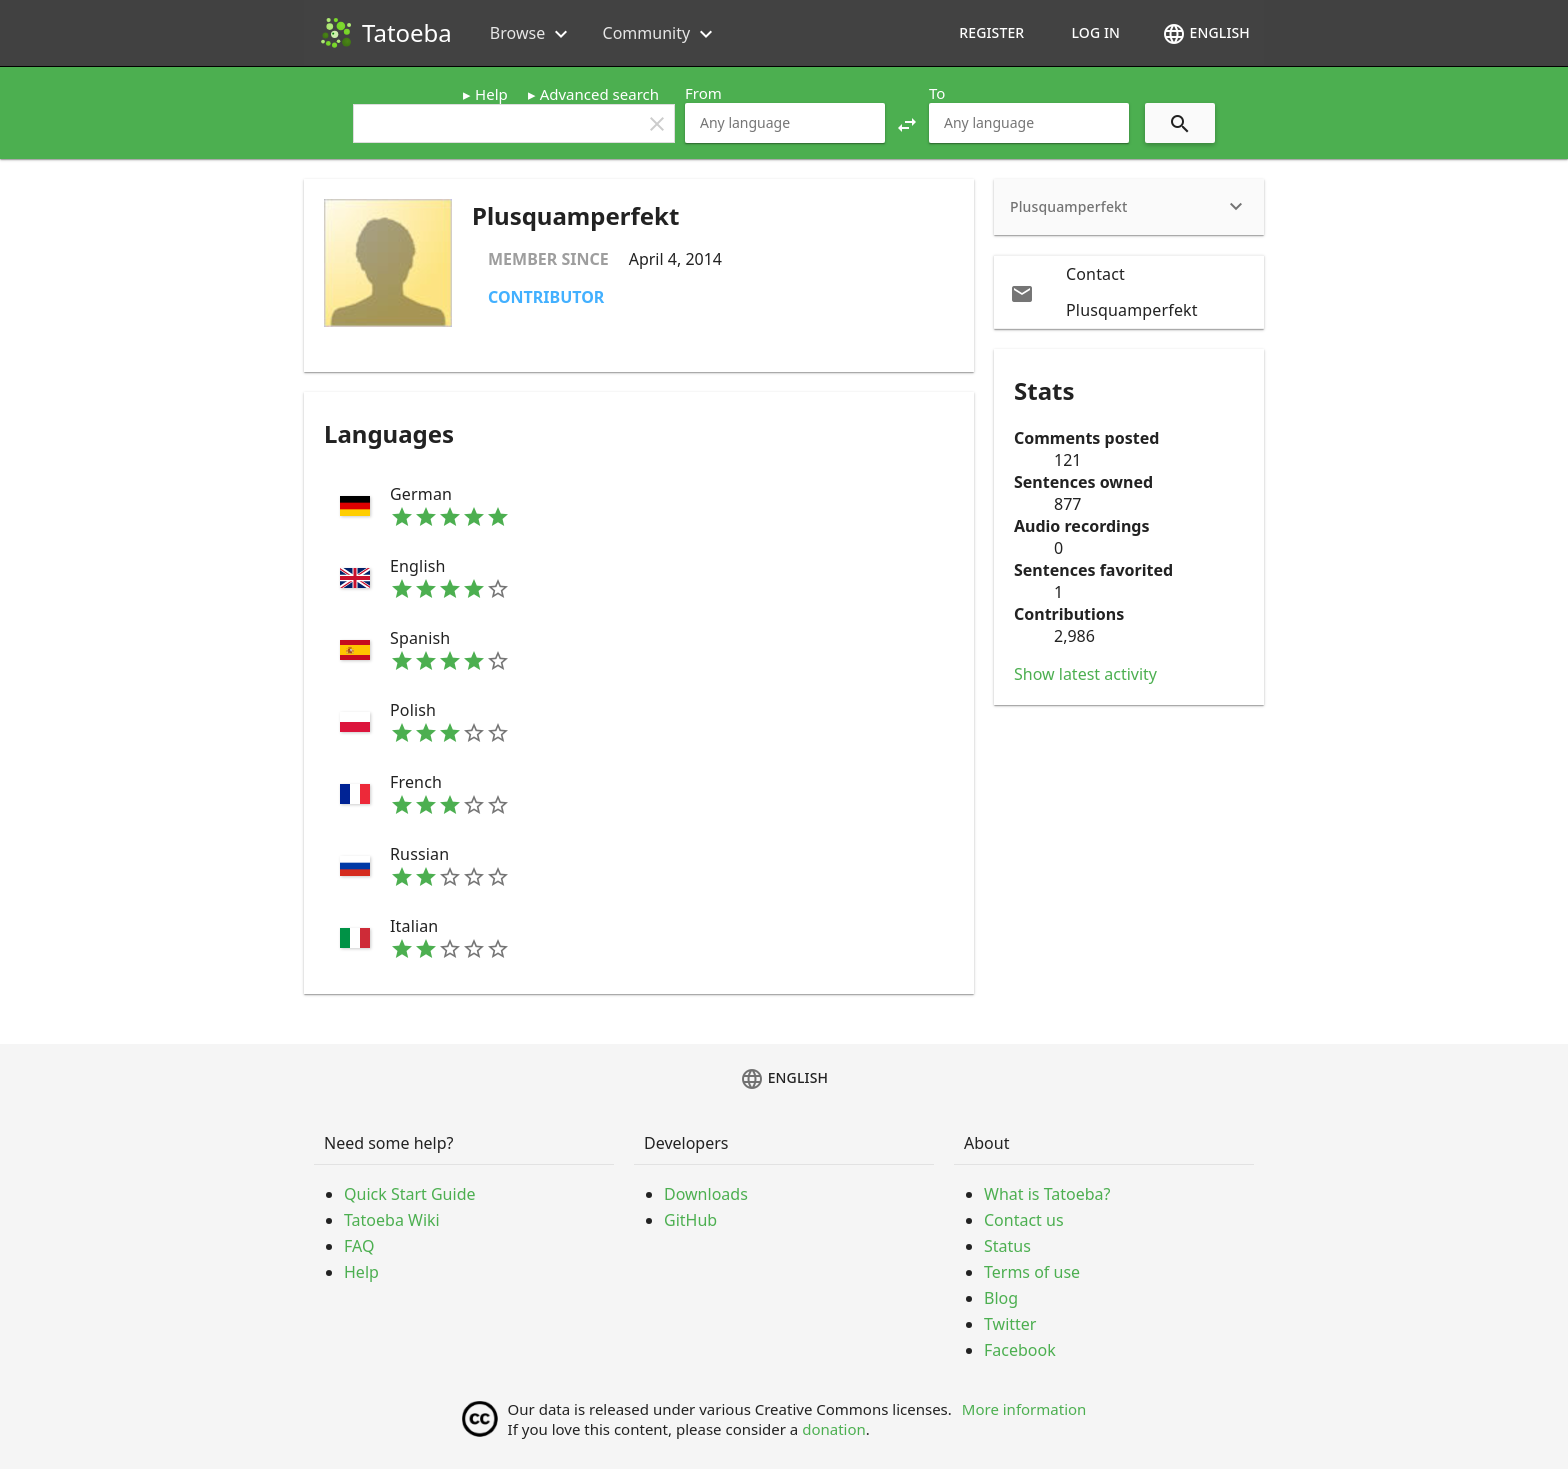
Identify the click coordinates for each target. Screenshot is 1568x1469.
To (937, 93)
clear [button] (657, 124)
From (703, 93)
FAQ (359, 1246)
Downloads (706, 1194)
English (1206, 34)
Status (1007, 1246)
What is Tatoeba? (1047, 1194)
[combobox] (785, 123)
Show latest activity (1085, 674)
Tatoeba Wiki (392, 1220)
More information (1024, 1409)
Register (991, 32)
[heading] (1129, 207)
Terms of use (1032, 1272)
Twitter (1010, 1324)
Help (491, 94)
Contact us (1024, 1220)
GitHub (690, 1220)
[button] (907, 123)
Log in (1095, 32)
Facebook (1020, 1350)
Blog (1001, 1298)
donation (834, 1429)
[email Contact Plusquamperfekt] (1129, 292)
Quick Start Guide (410, 1194)
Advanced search (599, 94)
